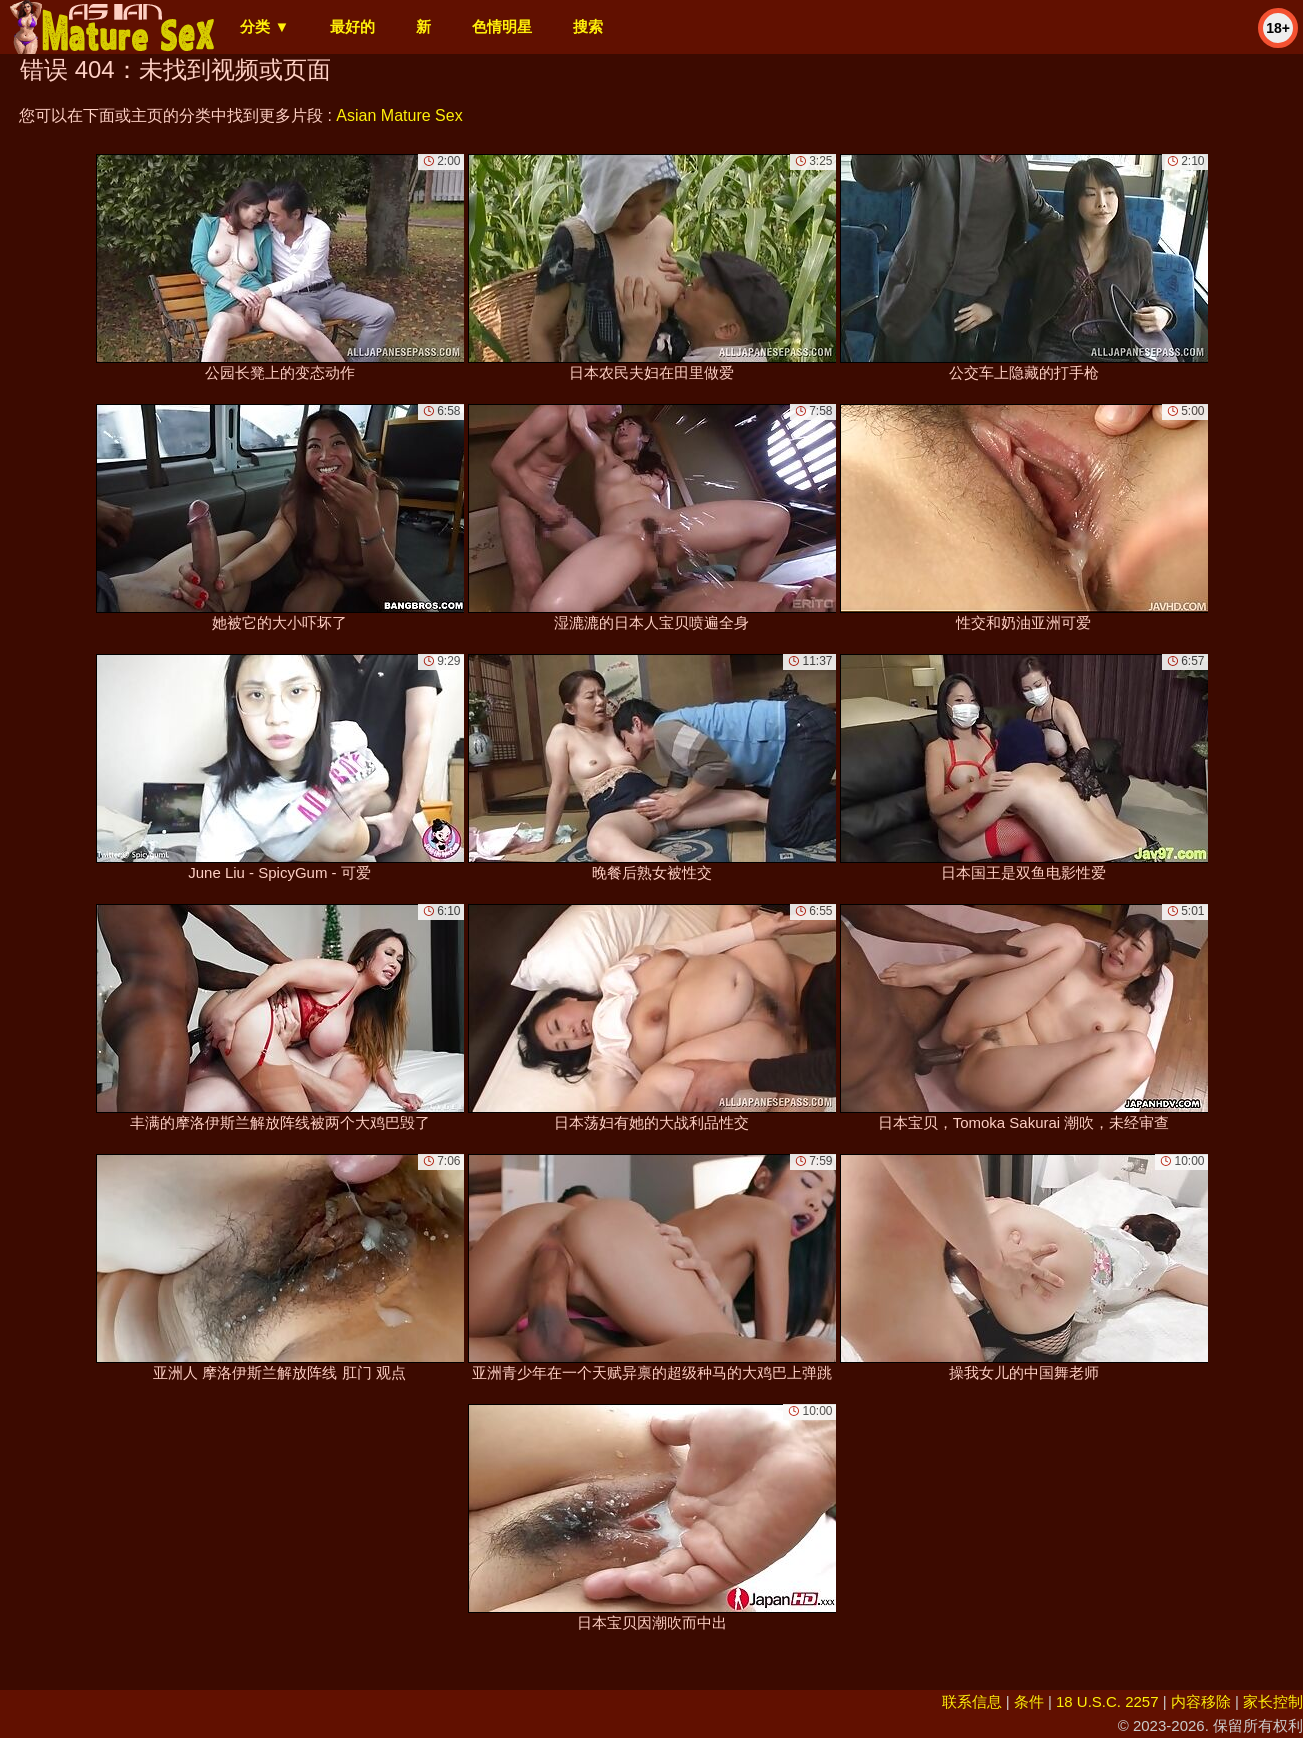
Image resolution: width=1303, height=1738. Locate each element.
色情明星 (502, 26)
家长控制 (1273, 1701)
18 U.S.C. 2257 (1107, 1701)
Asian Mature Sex (399, 115)
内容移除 (1201, 1701)
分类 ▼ (264, 26)
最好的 (352, 26)
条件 (1029, 1701)
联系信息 (972, 1701)
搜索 (588, 26)
